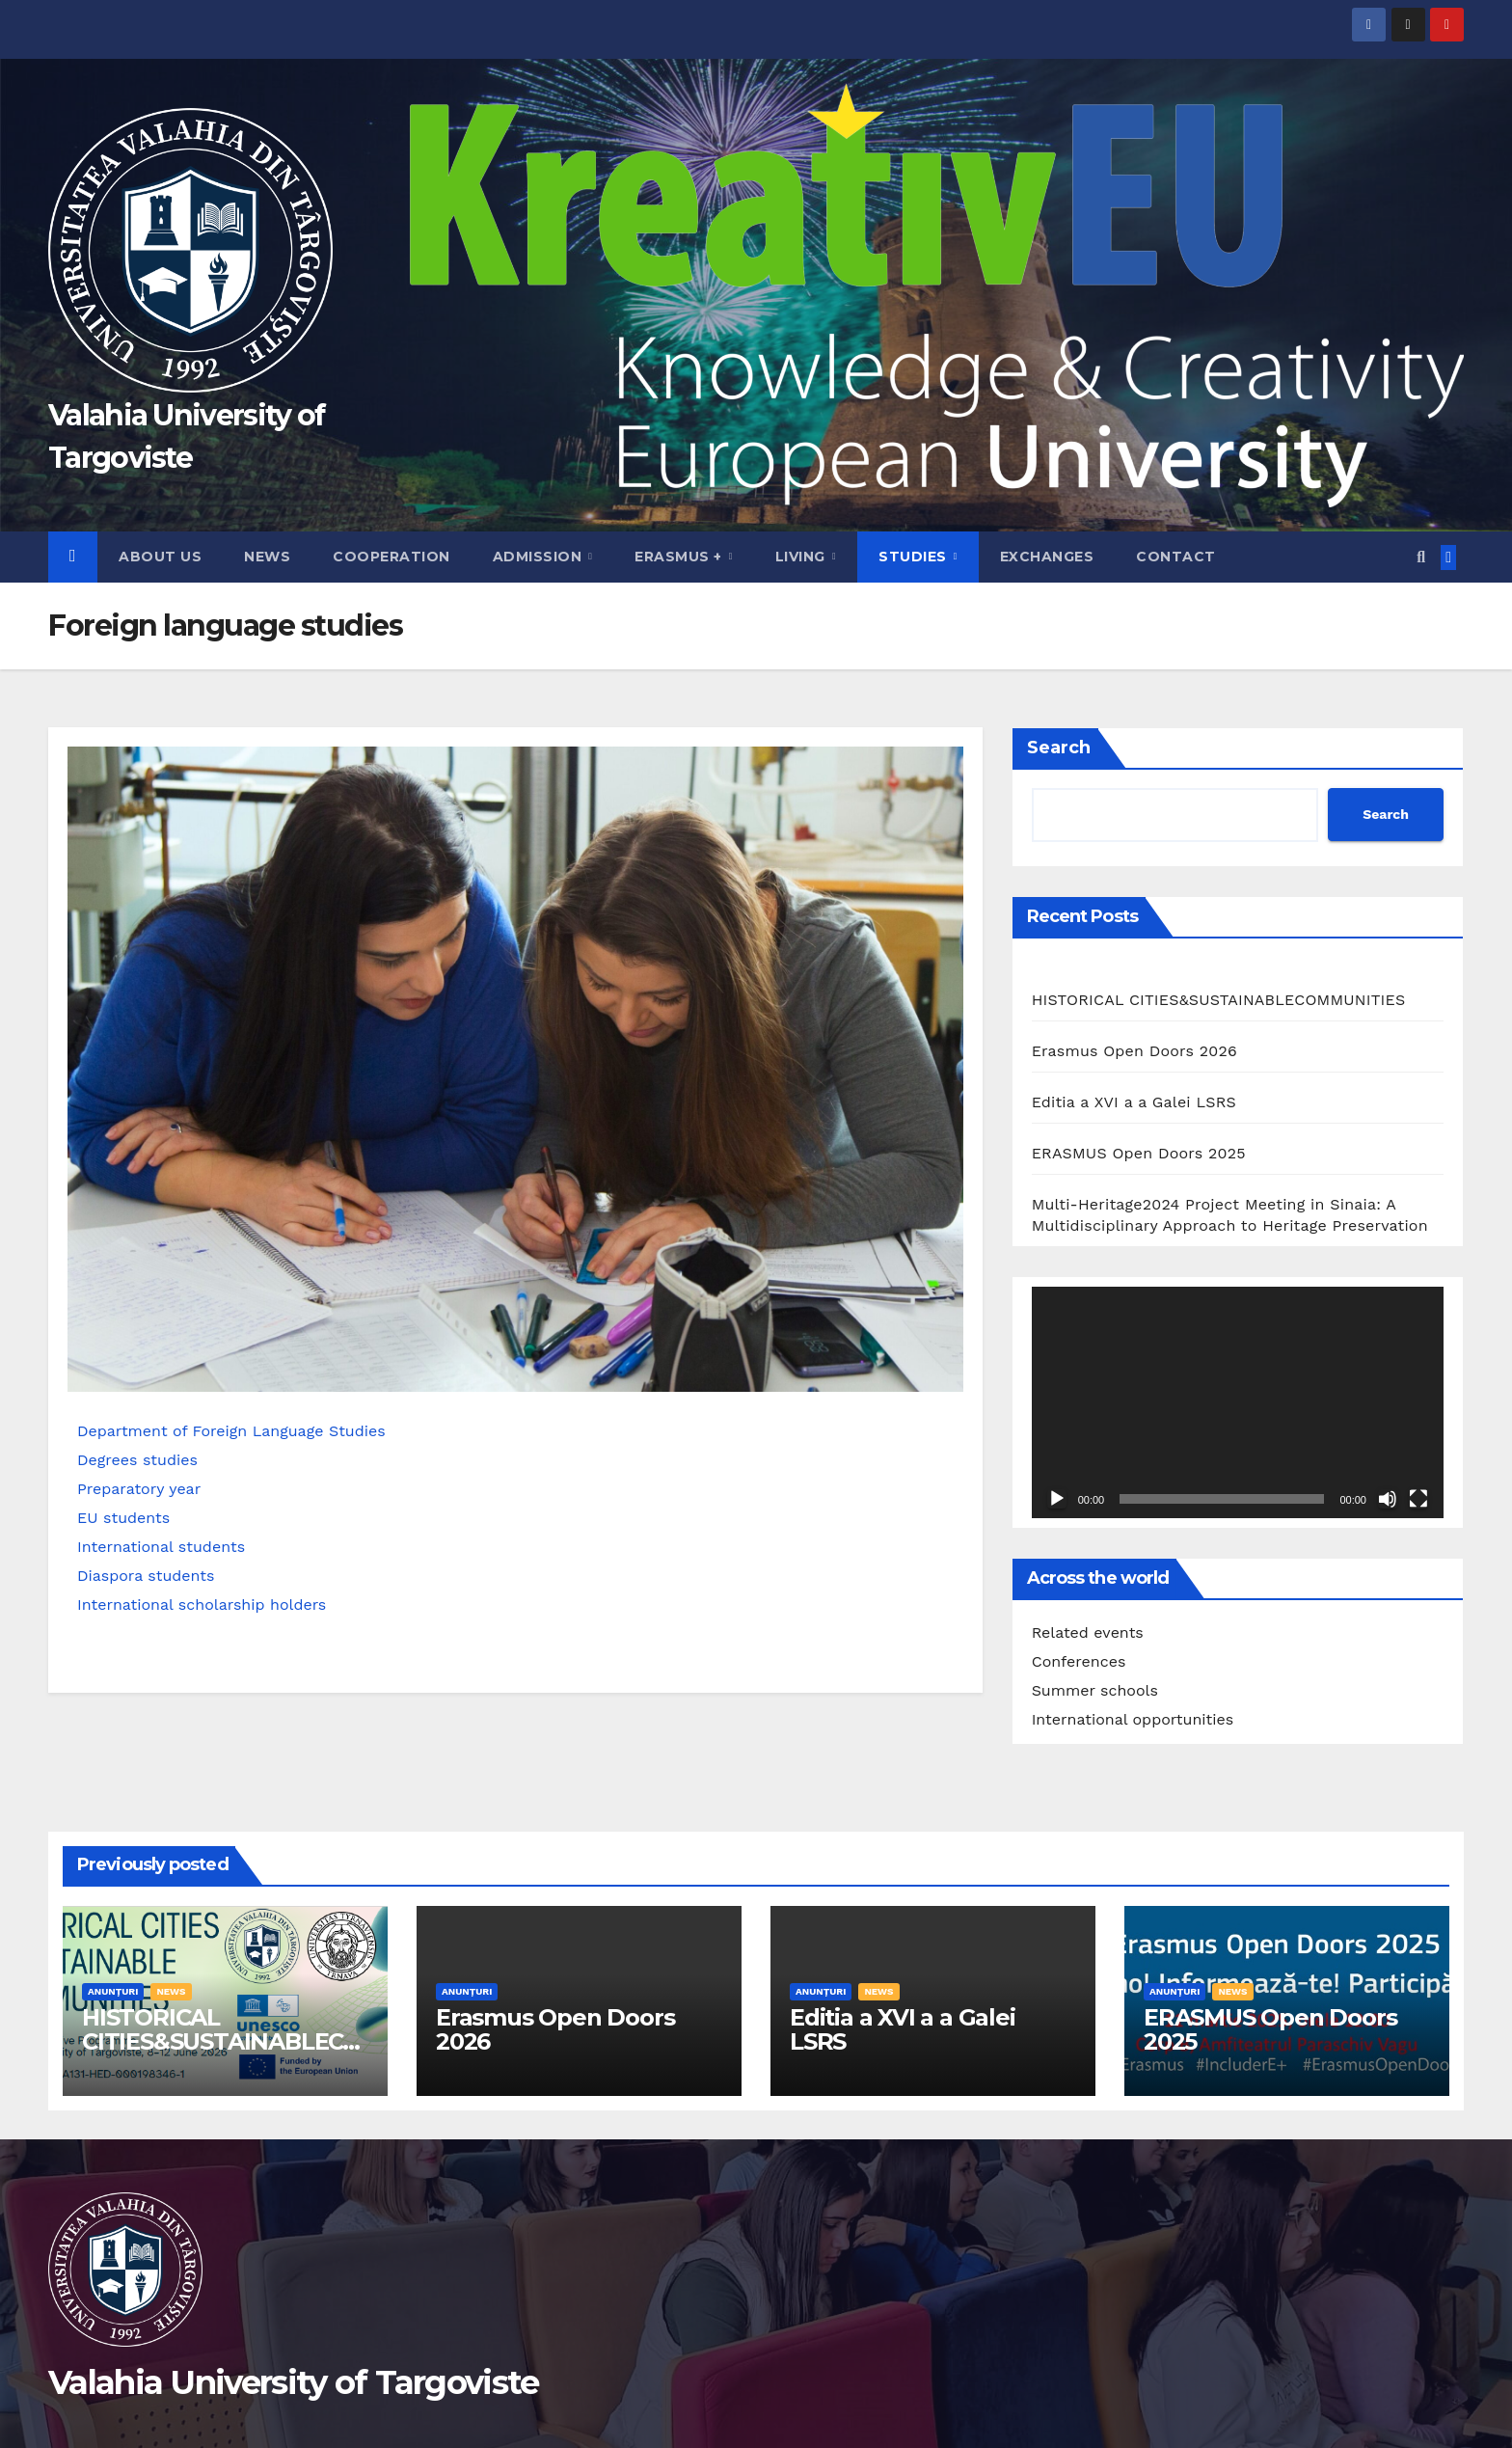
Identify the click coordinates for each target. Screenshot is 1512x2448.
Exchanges (1047, 556)
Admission (539, 556)
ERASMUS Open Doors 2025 (1139, 1153)
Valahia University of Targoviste (293, 2382)
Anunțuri (113, 1991)
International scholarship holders (201, 1604)
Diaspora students (145, 1575)
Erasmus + (680, 556)
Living (802, 556)
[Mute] (1387, 1499)
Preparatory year (139, 1489)
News (267, 556)
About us (160, 556)
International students (161, 1546)
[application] (1238, 1402)
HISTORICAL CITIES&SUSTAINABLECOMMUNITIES (1219, 1000)
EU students (123, 1518)
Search (1059, 747)
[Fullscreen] (1418, 1499)
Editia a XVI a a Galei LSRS (1134, 1102)
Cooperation (391, 556)
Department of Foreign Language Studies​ (231, 1431)
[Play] (1056, 1499)
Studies (914, 556)
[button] (1421, 557)
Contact (1176, 556)
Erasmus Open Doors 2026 (1134, 1051)
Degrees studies (137, 1460)
